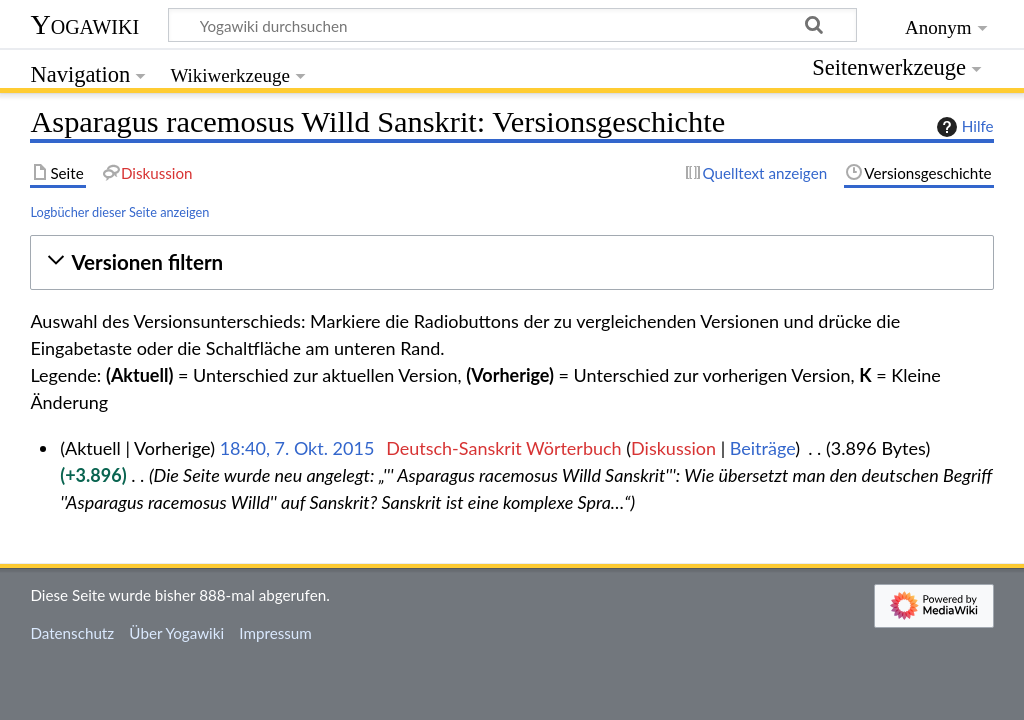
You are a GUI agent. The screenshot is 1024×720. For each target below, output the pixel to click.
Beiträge (762, 448)
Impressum (275, 633)
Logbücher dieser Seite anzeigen (119, 212)
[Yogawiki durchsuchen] (512, 25)
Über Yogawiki (176, 633)
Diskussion (673, 448)
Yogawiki (84, 24)
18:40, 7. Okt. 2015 (297, 448)
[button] (511, 262)
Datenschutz (72, 633)
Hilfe (963, 127)
